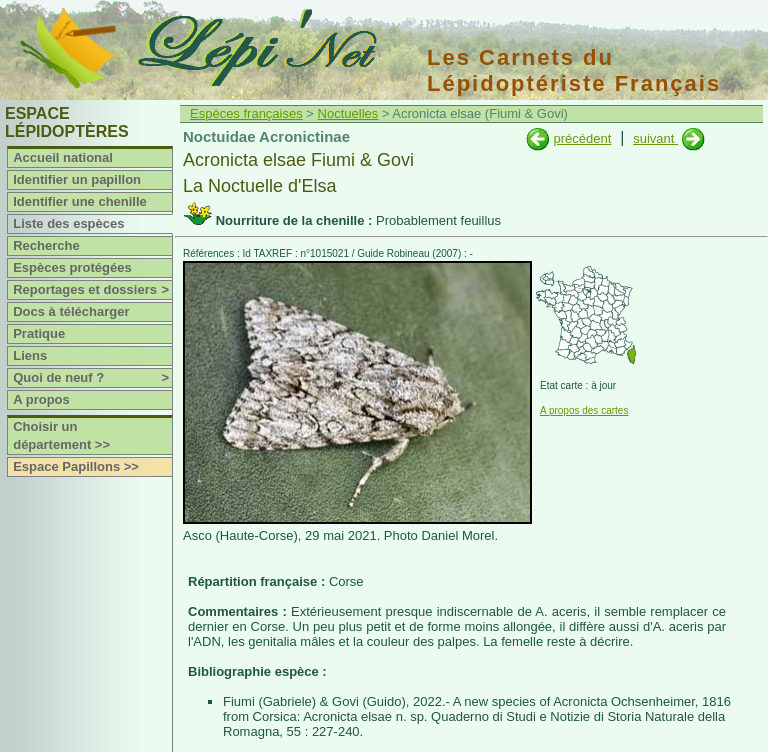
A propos (41, 399)
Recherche (46, 245)
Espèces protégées (72, 267)
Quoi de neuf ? (92, 378)
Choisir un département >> (61, 435)
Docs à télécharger (71, 311)
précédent (582, 138)
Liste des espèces (68, 223)
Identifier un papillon (77, 179)
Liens (30, 355)
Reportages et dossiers (92, 290)
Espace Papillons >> (76, 466)
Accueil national (63, 157)
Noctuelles (348, 113)
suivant (655, 138)
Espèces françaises (246, 113)
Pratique (39, 333)
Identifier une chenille (80, 201)
